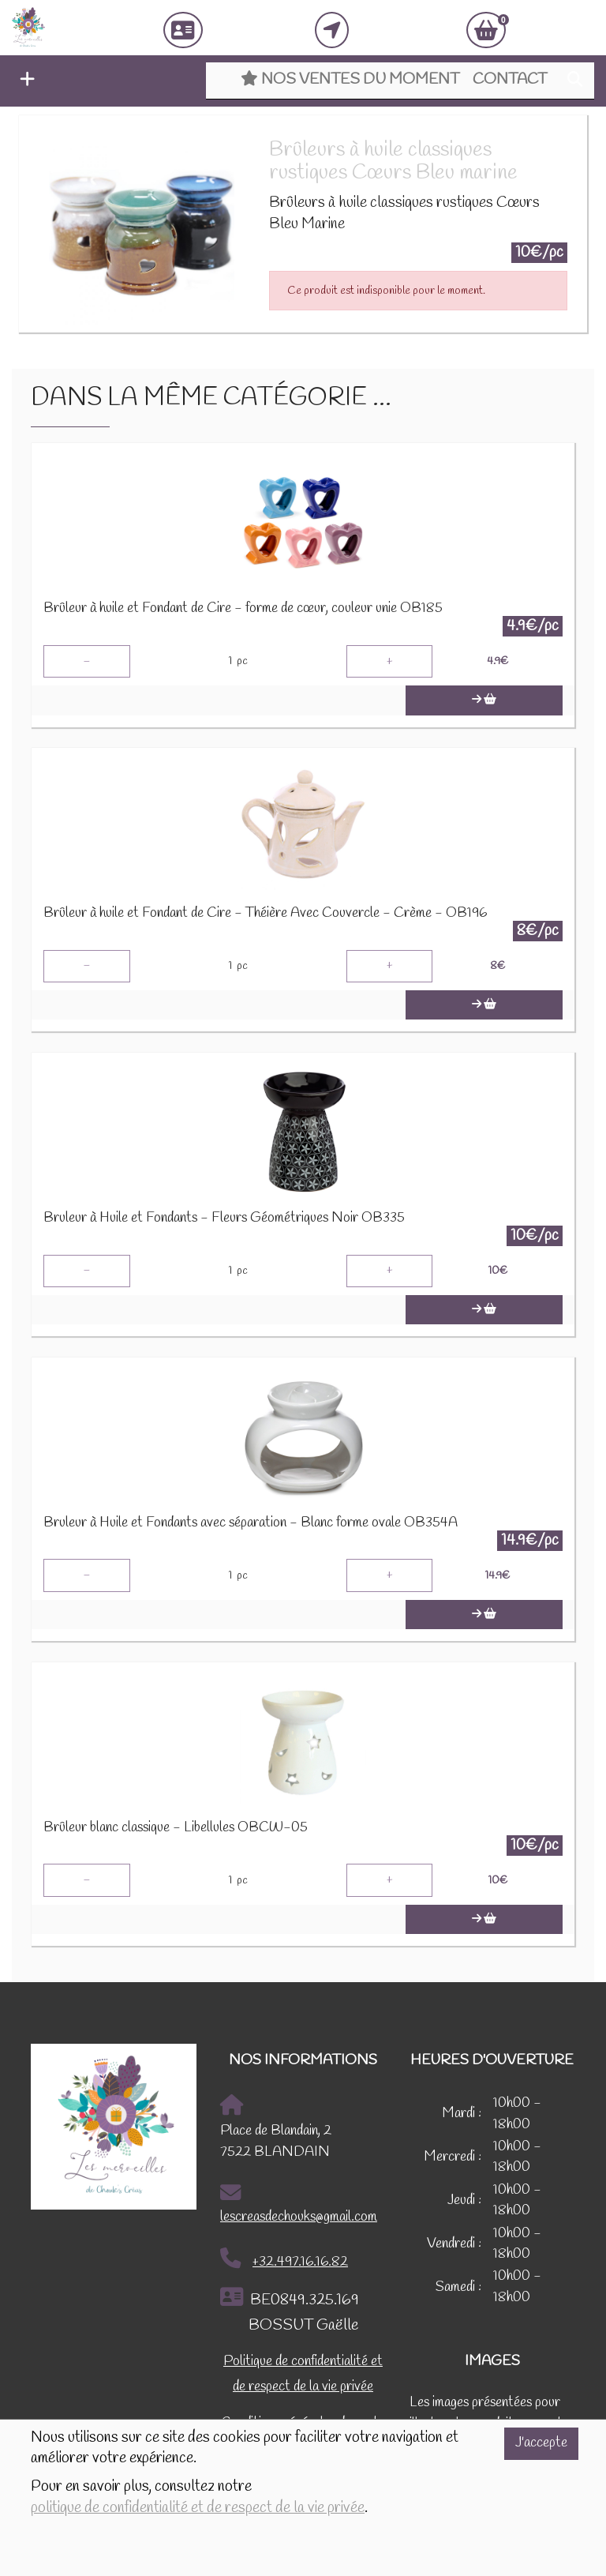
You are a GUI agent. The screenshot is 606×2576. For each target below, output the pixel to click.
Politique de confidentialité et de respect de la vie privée (303, 2374)
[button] (23, 81)
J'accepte (541, 2443)
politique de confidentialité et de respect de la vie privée (198, 2508)
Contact (510, 79)
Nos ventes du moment (350, 79)
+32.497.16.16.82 (284, 2259)
